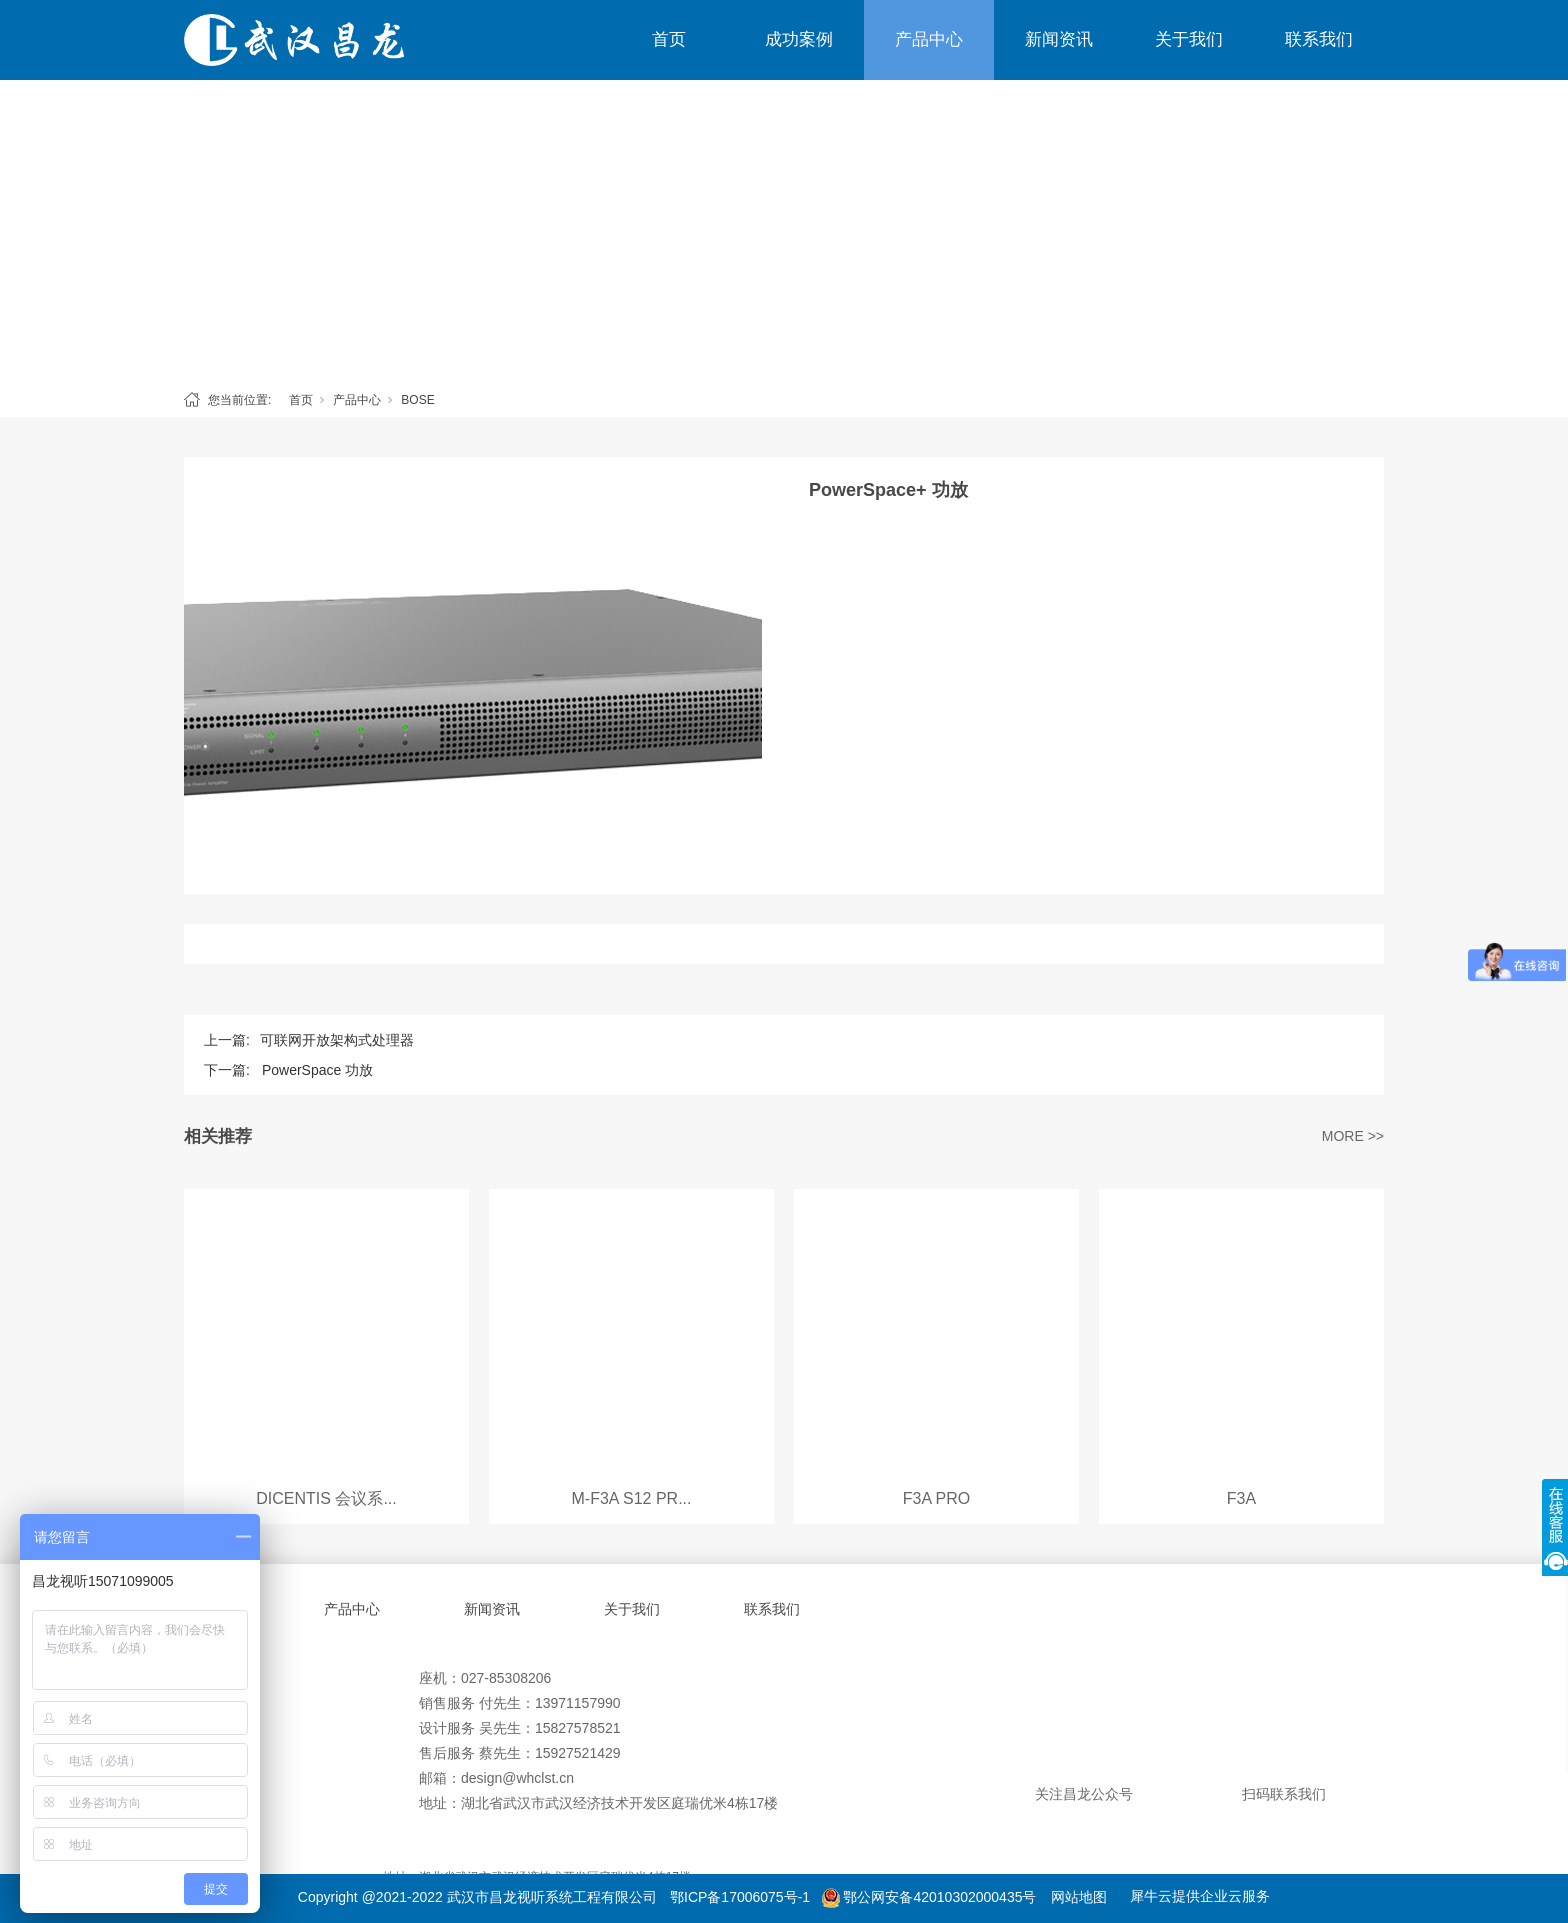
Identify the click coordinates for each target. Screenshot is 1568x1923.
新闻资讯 (1059, 39)
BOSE (417, 400)
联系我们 (1319, 39)
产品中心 (929, 39)
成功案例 (799, 39)
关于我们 (1189, 39)
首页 (669, 39)
